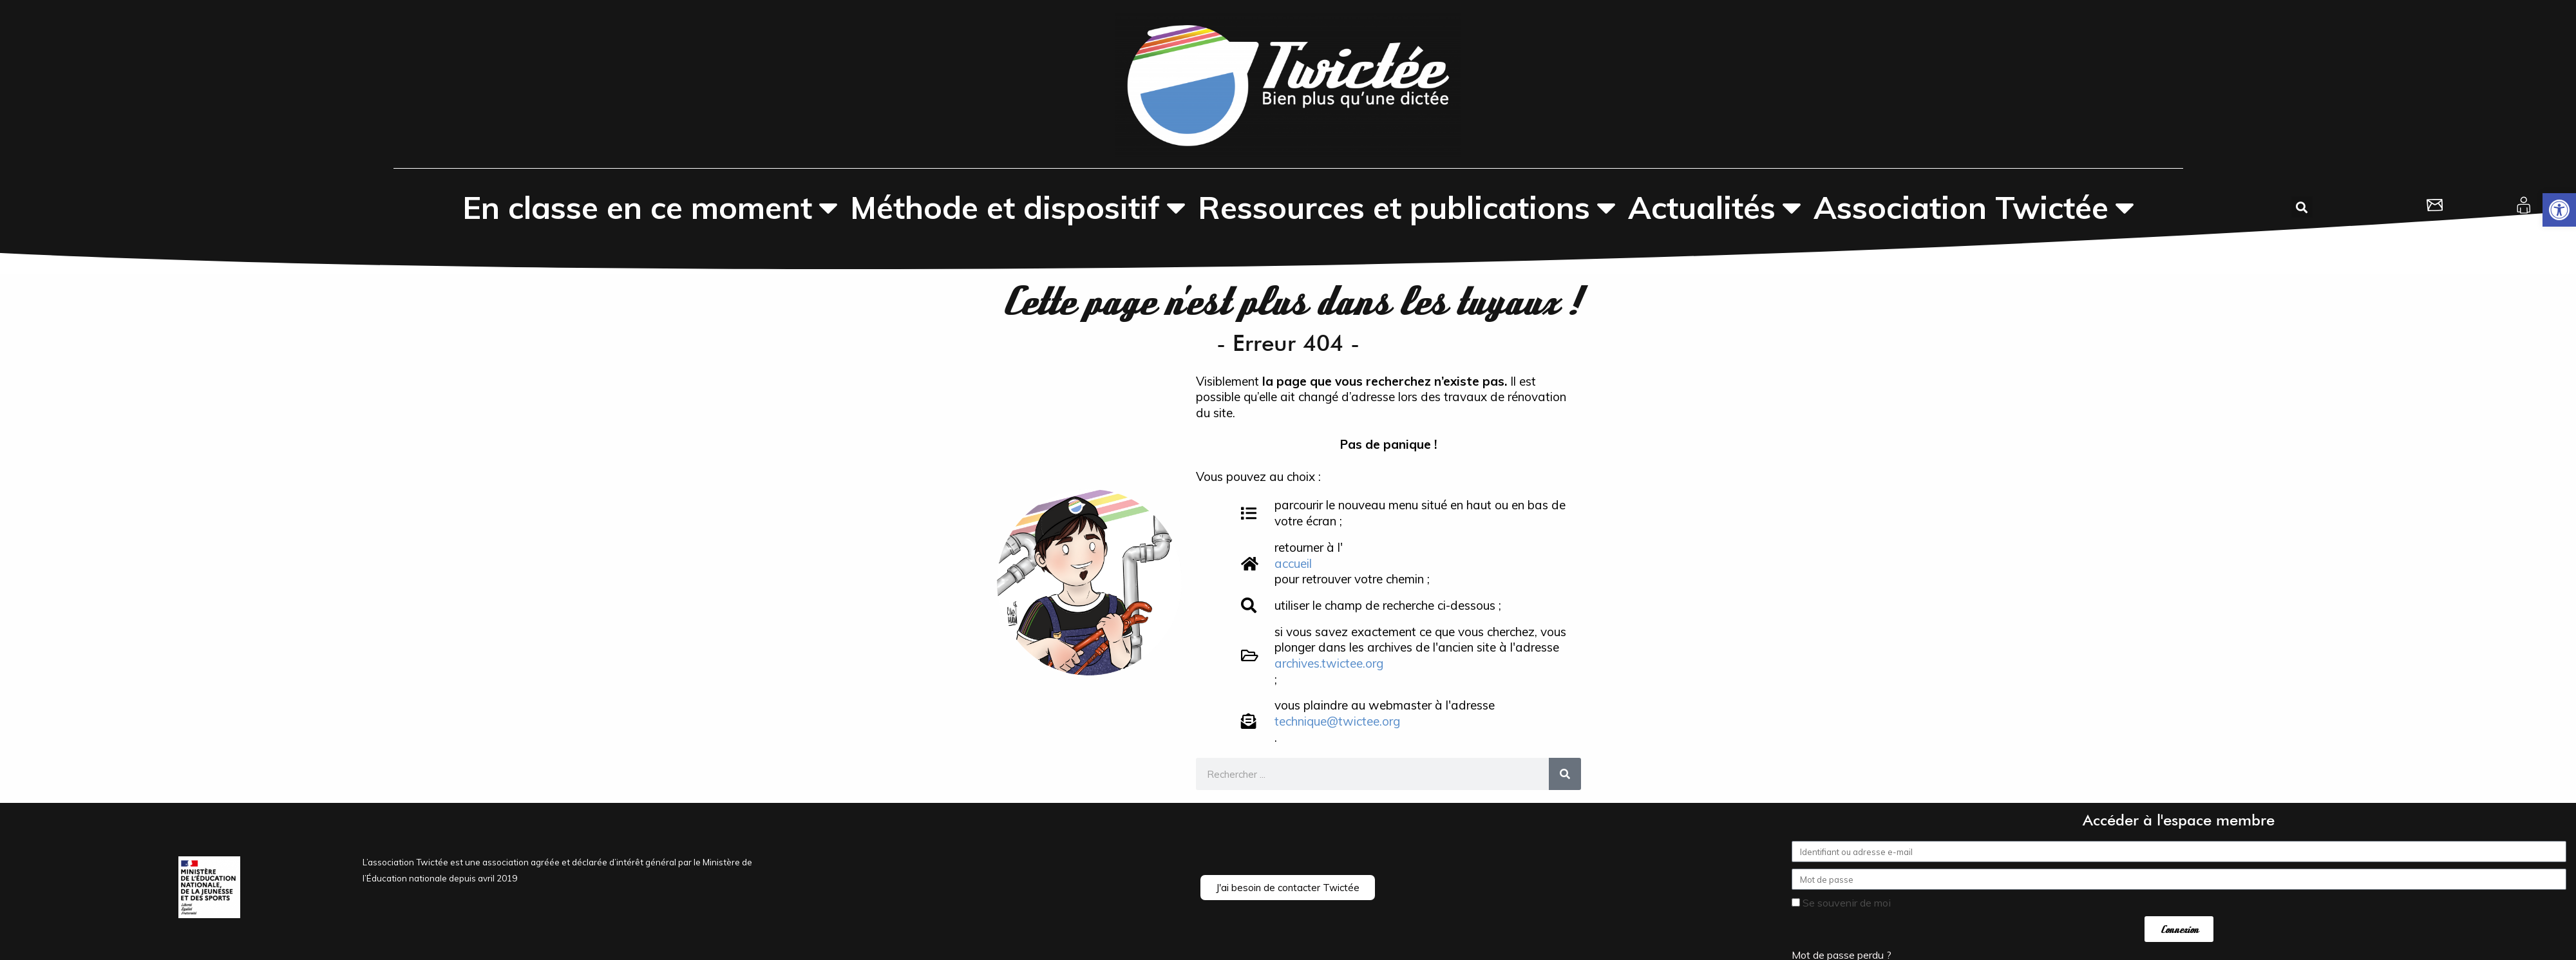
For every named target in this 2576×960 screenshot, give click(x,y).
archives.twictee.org (1328, 663)
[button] (2559, 210)
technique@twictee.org (1337, 721)
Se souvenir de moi (1841, 902)
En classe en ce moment (650, 207)
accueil (1293, 563)
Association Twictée (1974, 207)
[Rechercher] (1565, 774)
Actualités (1714, 207)
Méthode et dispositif (1018, 207)
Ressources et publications (1407, 207)
